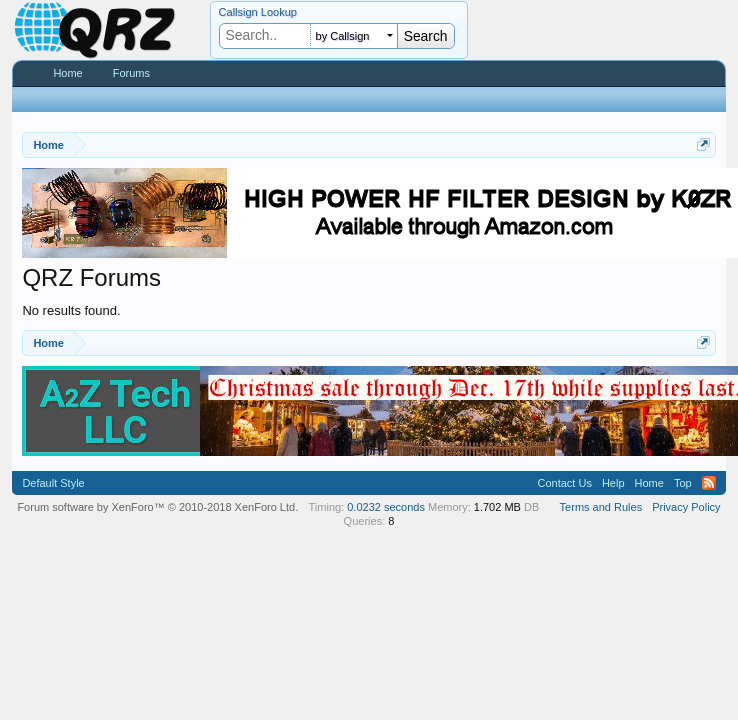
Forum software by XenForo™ (157, 507)
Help (613, 483)
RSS (709, 483)
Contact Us (564, 483)
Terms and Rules (601, 507)
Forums (131, 73)
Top (683, 483)
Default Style (53, 483)
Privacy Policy (686, 507)
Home (67, 73)
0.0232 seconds (386, 507)
